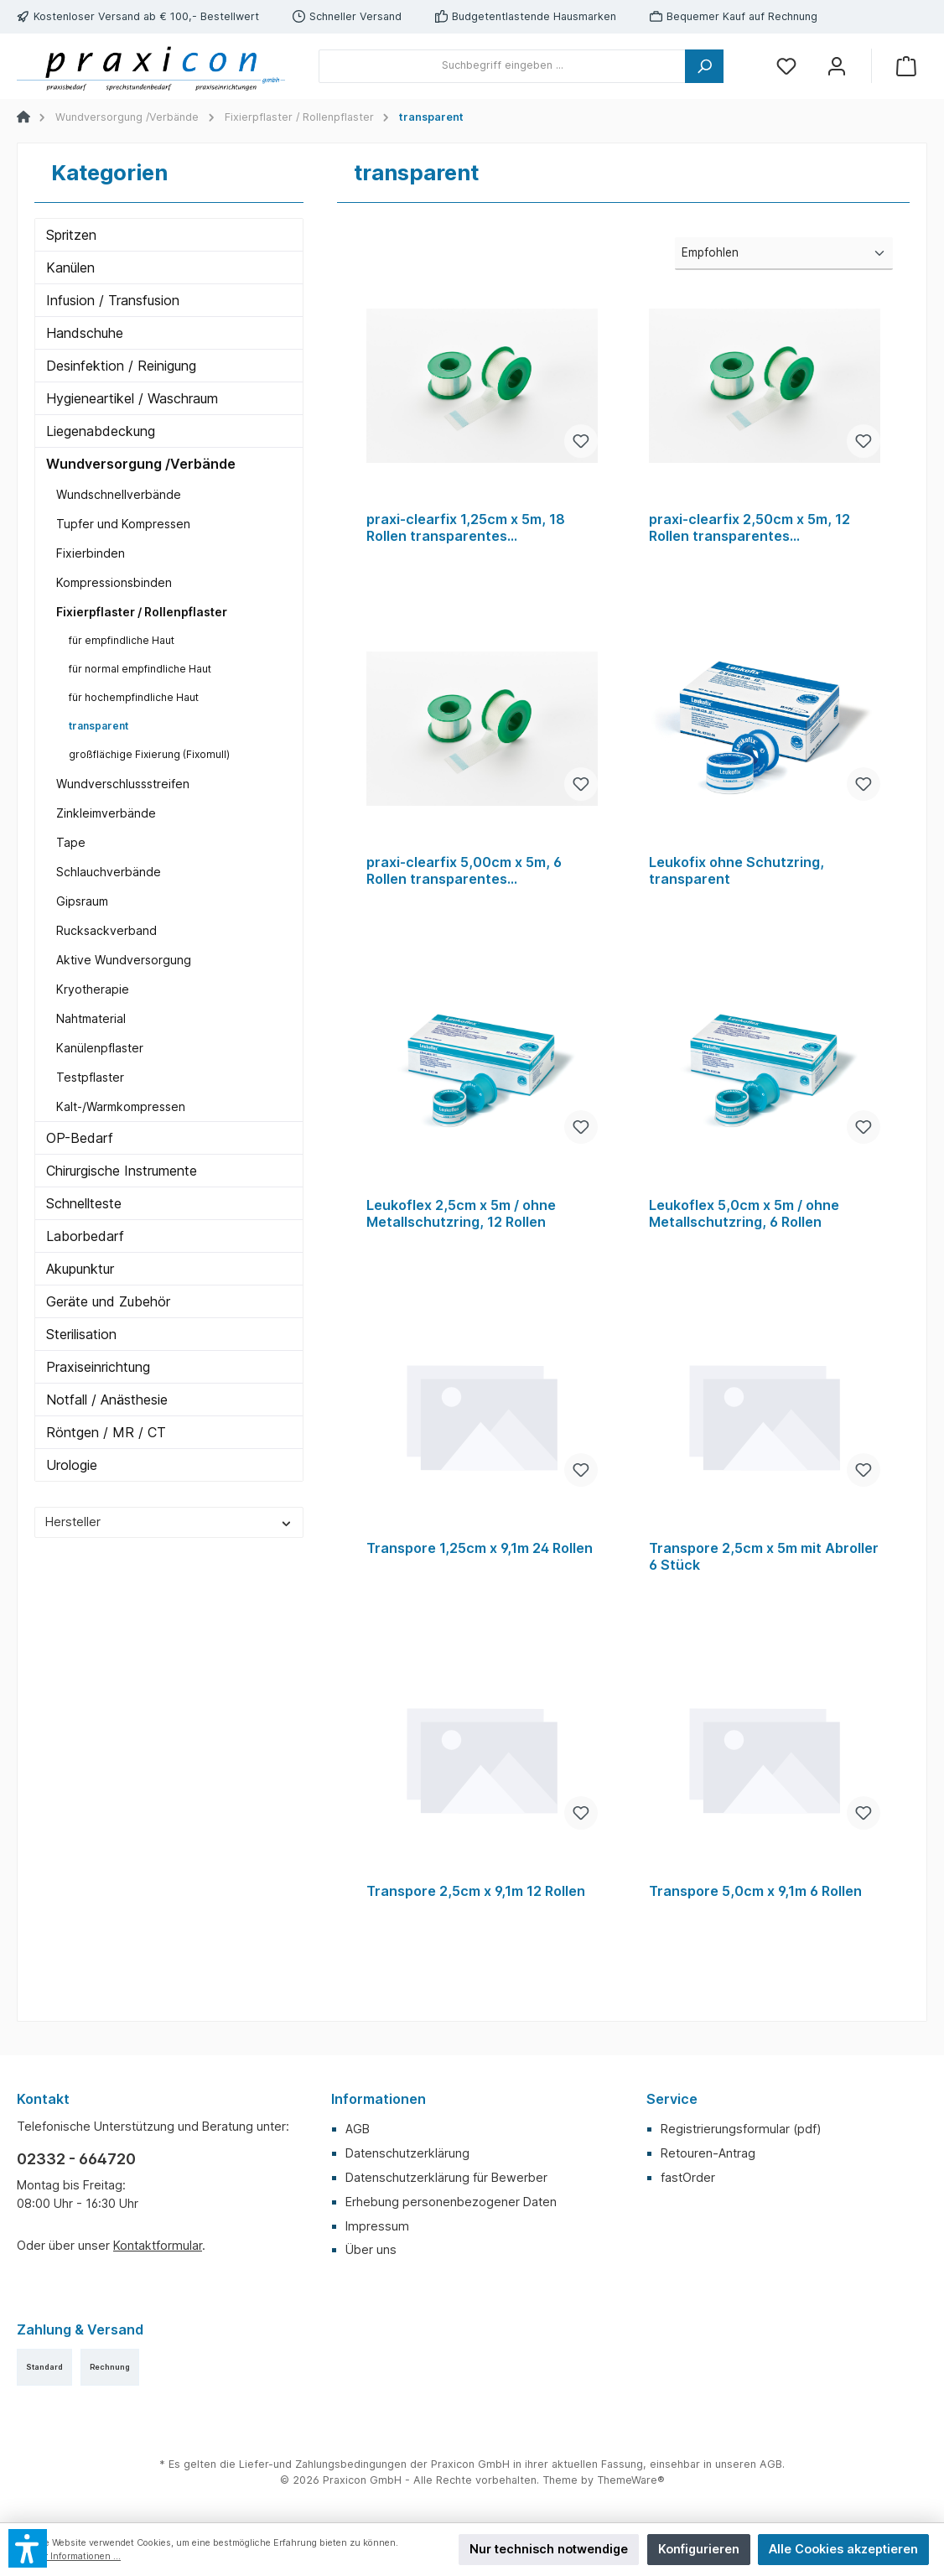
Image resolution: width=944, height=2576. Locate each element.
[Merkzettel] (786, 66)
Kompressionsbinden (114, 582)
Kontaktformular (157, 2245)
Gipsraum (82, 901)
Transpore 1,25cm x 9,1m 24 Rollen (479, 1548)
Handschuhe (84, 333)
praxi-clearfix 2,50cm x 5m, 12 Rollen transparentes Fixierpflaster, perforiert (749, 528)
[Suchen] (704, 66)
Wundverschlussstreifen (122, 783)
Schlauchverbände (108, 872)
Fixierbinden (90, 553)
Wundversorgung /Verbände (141, 463)
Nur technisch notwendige (548, 2549)
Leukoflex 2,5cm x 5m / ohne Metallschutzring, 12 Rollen (461, 1213)
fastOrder (688, 2177)
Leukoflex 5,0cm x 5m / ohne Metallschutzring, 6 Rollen (744, 1213)
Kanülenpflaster (99, 1048)
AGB (357, 2129)
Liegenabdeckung (100, 431)
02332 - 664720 (76, 2159)
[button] (27, 2548)
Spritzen (71, 234)
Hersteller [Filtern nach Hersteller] (169, 1521)
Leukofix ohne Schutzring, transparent (736, 870)
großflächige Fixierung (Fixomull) (149, 754)
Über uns (371, 2249)
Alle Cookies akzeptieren (843, 2549)
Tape (71, 842)
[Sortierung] (784, 253)
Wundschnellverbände (118, 494)
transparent (98, 725)
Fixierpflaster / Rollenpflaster (141, 612)
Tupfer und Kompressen (123, 524)
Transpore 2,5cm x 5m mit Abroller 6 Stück (764, 1556)
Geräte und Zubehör (108, 1301)
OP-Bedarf (79, 1138)
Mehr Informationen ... (73, 2556)
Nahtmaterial (91, 1018)
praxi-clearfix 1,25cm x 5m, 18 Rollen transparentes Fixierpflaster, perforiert (465, 528)
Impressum (377, 2226)
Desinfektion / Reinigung (121, 365)
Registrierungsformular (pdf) (741, 2129)
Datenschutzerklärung (407, 2153)
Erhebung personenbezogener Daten (451, 2201)
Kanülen (70, 267)
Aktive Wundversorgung (123, 960)
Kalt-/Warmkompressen (120, 1106)
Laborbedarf (85, 1236)
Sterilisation (81, 1334)
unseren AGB (748, 2464)
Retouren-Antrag (708, 2153)
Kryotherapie (92, 989)
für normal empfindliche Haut (140, 668)
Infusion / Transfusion (112, 300)
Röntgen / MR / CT (106, 1432)
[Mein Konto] (837, 66)
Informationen (378, 2098)
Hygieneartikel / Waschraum (132, 398)
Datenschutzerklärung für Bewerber (446, 2177)
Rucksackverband (106, 930)
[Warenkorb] (906, 66)
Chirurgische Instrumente (121, 1170)
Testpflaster (90, 1077)
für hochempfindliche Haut (134, 697)
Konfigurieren (698, 2549)
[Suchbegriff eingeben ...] (502, 66)
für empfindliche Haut (121, 640)
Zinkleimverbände (106, 813)
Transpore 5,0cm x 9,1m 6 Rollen (755, 1891)
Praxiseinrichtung (98, 1366)
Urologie (71, 1465)
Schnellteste (84, 1203)
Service (672, 2098)
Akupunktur (80, 1268)
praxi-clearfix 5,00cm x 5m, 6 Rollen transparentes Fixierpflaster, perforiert (464, 871)
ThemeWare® (631, 2480)
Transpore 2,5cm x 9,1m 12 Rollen (475, 1891)
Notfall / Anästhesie (107, 1399)
